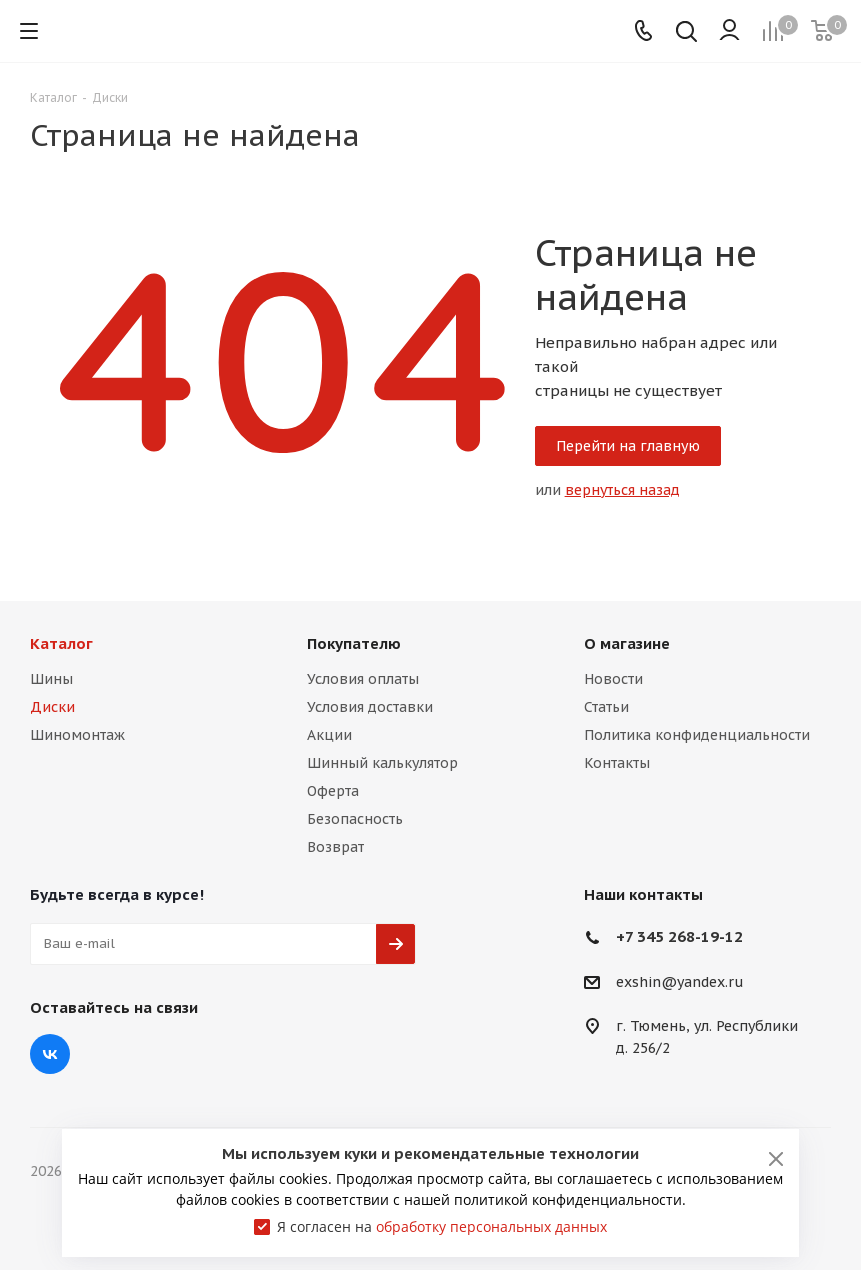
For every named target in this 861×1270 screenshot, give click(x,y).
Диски (52, 707)
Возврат (335, 847)
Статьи (606, 707)
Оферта (333, 791)
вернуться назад (622, 490)
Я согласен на (442, 1226)
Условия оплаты (363, 679)
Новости (613, 679)
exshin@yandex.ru (680, 982)
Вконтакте (50, 1054)
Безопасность (355, 819)
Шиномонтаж (77, 735)
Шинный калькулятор (382, 763)
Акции (329, 735)
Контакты (617, 763)
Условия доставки (370, 707)
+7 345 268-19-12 (679, 936)
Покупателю (354, 643)
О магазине (627, 643)
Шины (51, 679)
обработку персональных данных (491, 1226)
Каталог (61, 643)
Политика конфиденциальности (697, 735)
